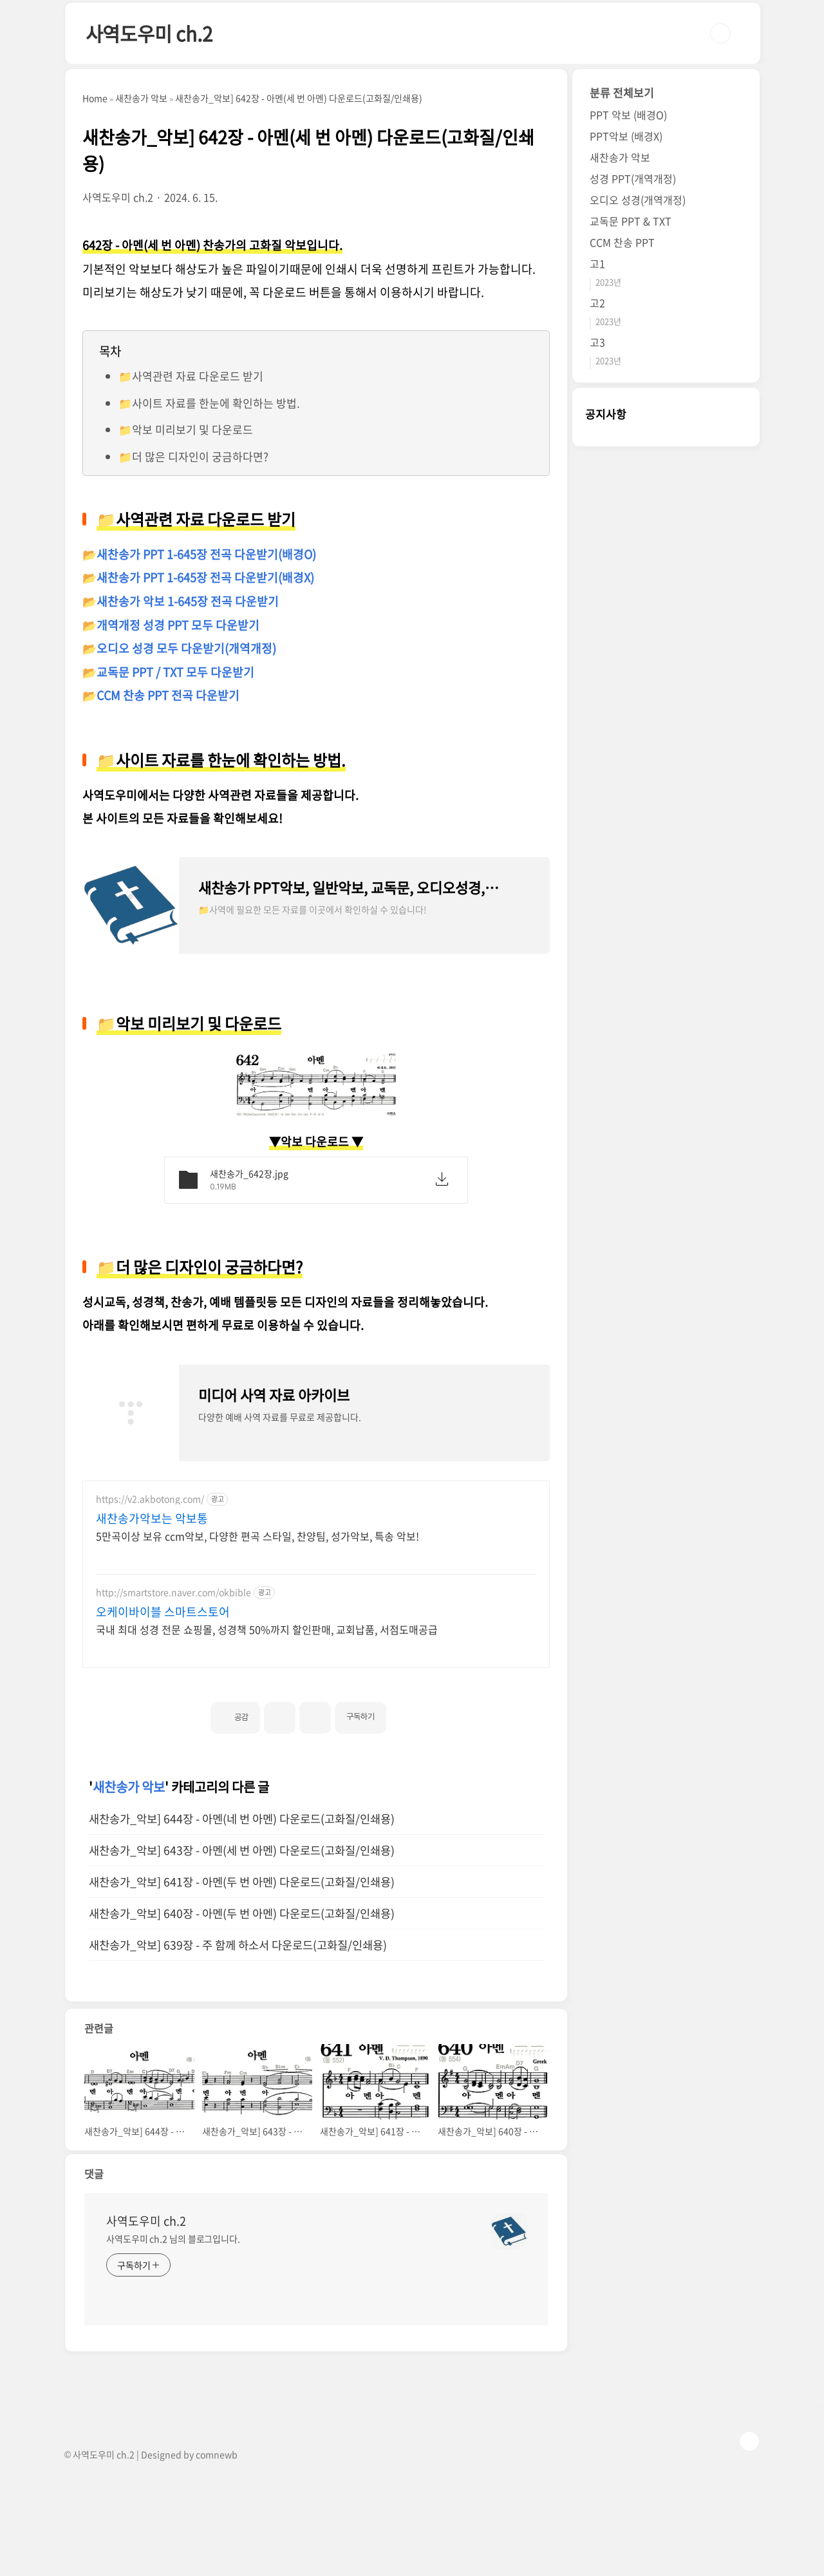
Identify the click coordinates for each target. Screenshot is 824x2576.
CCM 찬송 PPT (622, 242)
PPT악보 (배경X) (626, 136)
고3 (597, 342)
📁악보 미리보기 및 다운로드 (185, 429)
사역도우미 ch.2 (149, 33)
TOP (749, 2441)
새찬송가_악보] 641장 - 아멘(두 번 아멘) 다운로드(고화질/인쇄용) (242, 1881)
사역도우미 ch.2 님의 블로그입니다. (173, 2238)
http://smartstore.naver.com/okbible (173, 1592)
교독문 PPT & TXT (630, 221)
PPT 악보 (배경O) (628, 114)
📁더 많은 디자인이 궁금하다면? (193, 456)
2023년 (608, 282)
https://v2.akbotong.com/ (150, 1498)
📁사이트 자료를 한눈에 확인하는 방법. (209, 403)
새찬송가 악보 (129, 1786)
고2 (597, 302)
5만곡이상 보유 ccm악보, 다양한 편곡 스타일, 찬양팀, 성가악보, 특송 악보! (257, 1535)
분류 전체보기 (622, 92)
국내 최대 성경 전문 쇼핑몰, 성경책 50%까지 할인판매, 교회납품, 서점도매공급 (267, 1629)
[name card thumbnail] (509, 2231)
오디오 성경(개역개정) (638, 199)
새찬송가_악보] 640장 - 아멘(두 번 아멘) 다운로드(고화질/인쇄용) (242, 1913)
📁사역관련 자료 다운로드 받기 (190, 376)
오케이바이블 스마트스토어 (163, 1612)
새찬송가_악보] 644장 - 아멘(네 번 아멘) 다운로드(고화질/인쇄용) (242, 1818)
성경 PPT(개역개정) (633, 178)
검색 (720, 33)
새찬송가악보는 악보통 (152, 1518)
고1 (597, 263)
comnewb (217, 2454)
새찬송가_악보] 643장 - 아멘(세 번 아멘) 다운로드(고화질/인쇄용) (242, 1850)
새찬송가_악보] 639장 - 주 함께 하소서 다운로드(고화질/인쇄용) (238, 1945)
